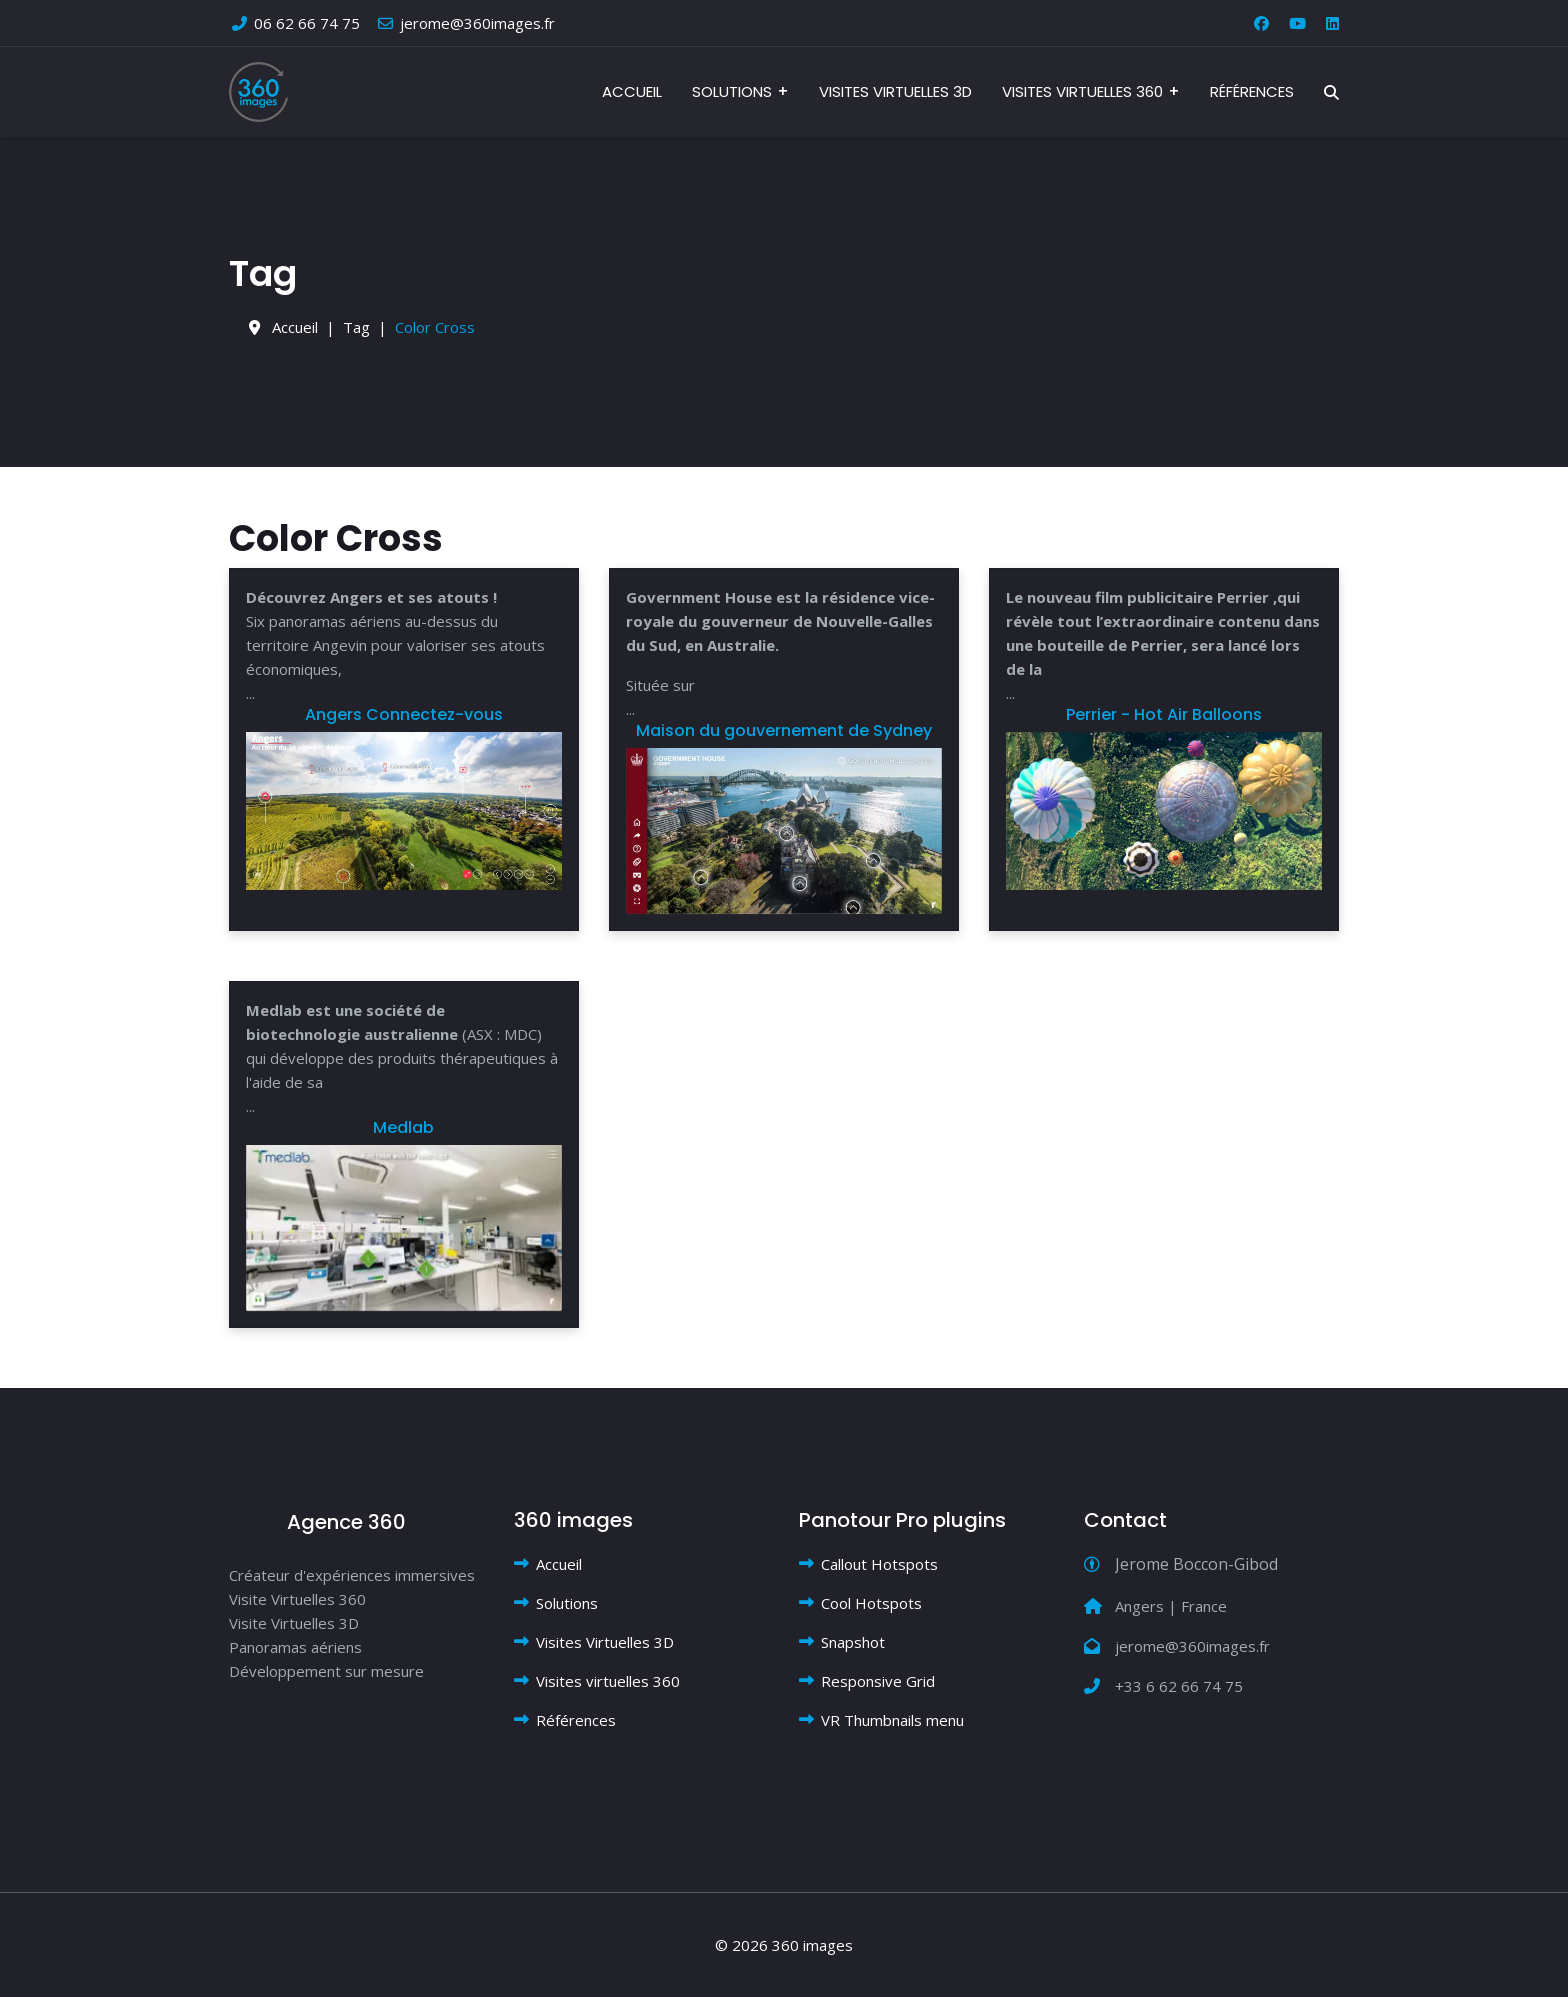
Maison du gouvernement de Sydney (784, 730)
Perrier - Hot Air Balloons (1164, 714)
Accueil (632, 91)
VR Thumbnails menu (892, 1720)
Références (1252, 91)
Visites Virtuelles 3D (895, 91)
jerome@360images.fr (477, 23)
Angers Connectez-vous (404, 714)
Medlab (403, 1127)
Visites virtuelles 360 (1082, 91)
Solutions (732, 91)
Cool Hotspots (871, 1603)
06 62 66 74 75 (307, 23)
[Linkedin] (1332, 23)
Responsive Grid (878, 1681)
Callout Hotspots (879, 1564)
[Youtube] (1297, 23)
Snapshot (853, 1642)
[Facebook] (1261, 23)
